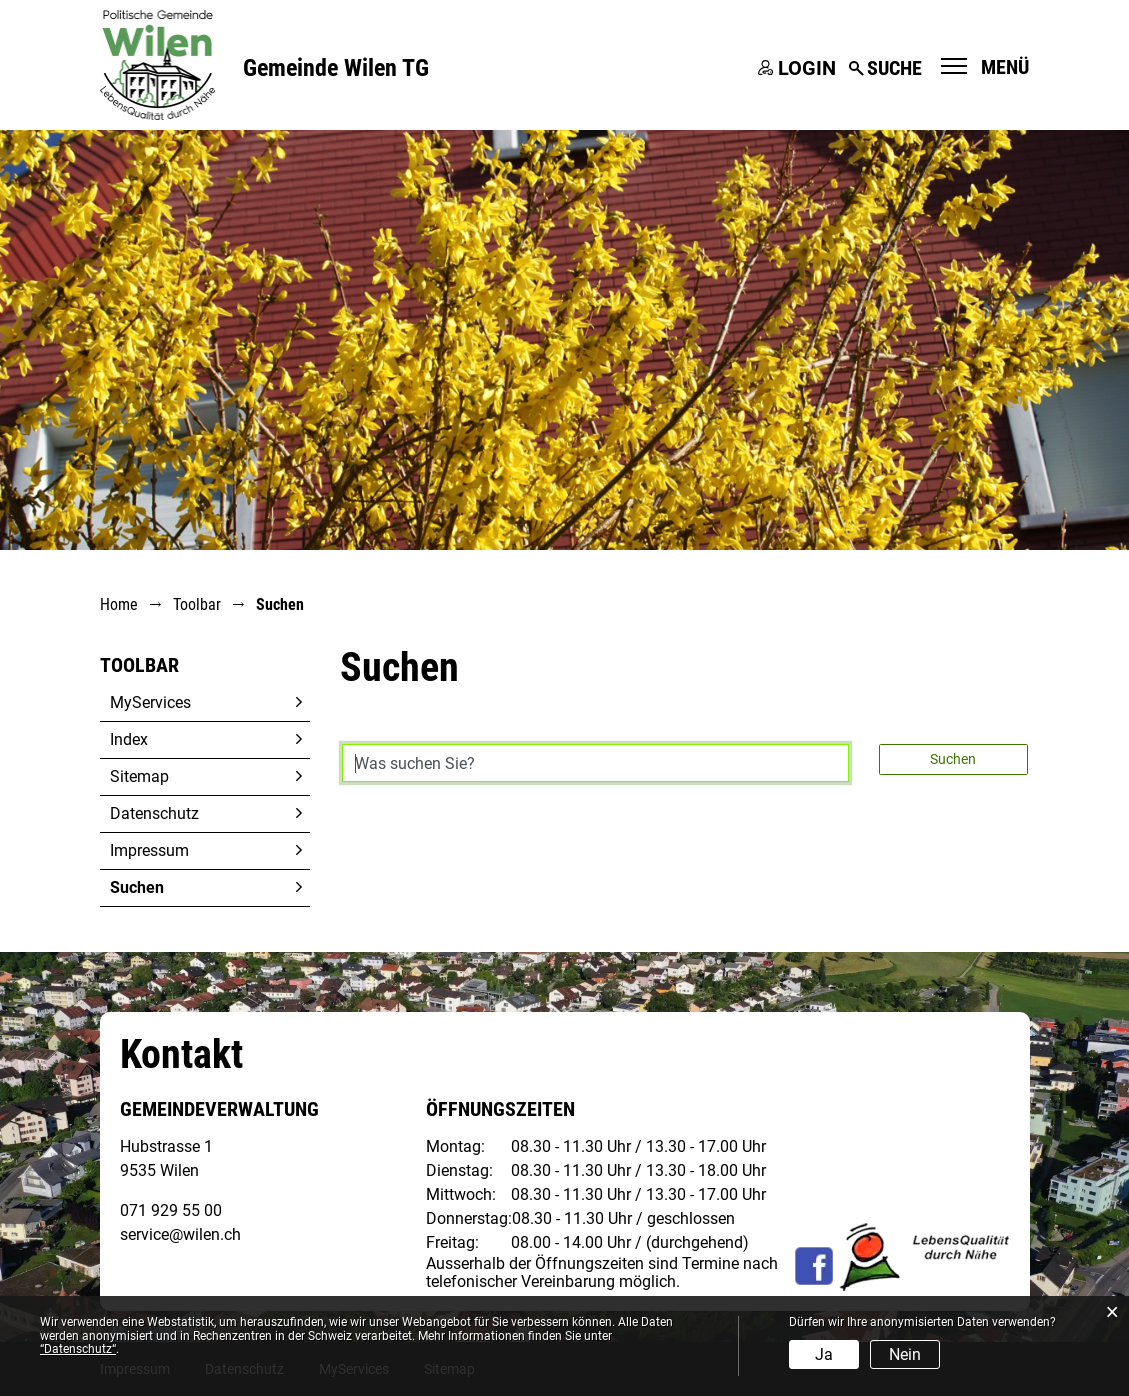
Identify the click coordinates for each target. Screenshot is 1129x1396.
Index (129, 739)
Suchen (184, 887)
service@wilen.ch (180, 1234)
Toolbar (139, 665)
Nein (905, 1354)
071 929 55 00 (171, 1210)
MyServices (150, 702)
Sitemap (139, 776)
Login (807, 68)
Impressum (149, 850)
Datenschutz (154, 813)
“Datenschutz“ (78, 1349)
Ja (824, 1354)
